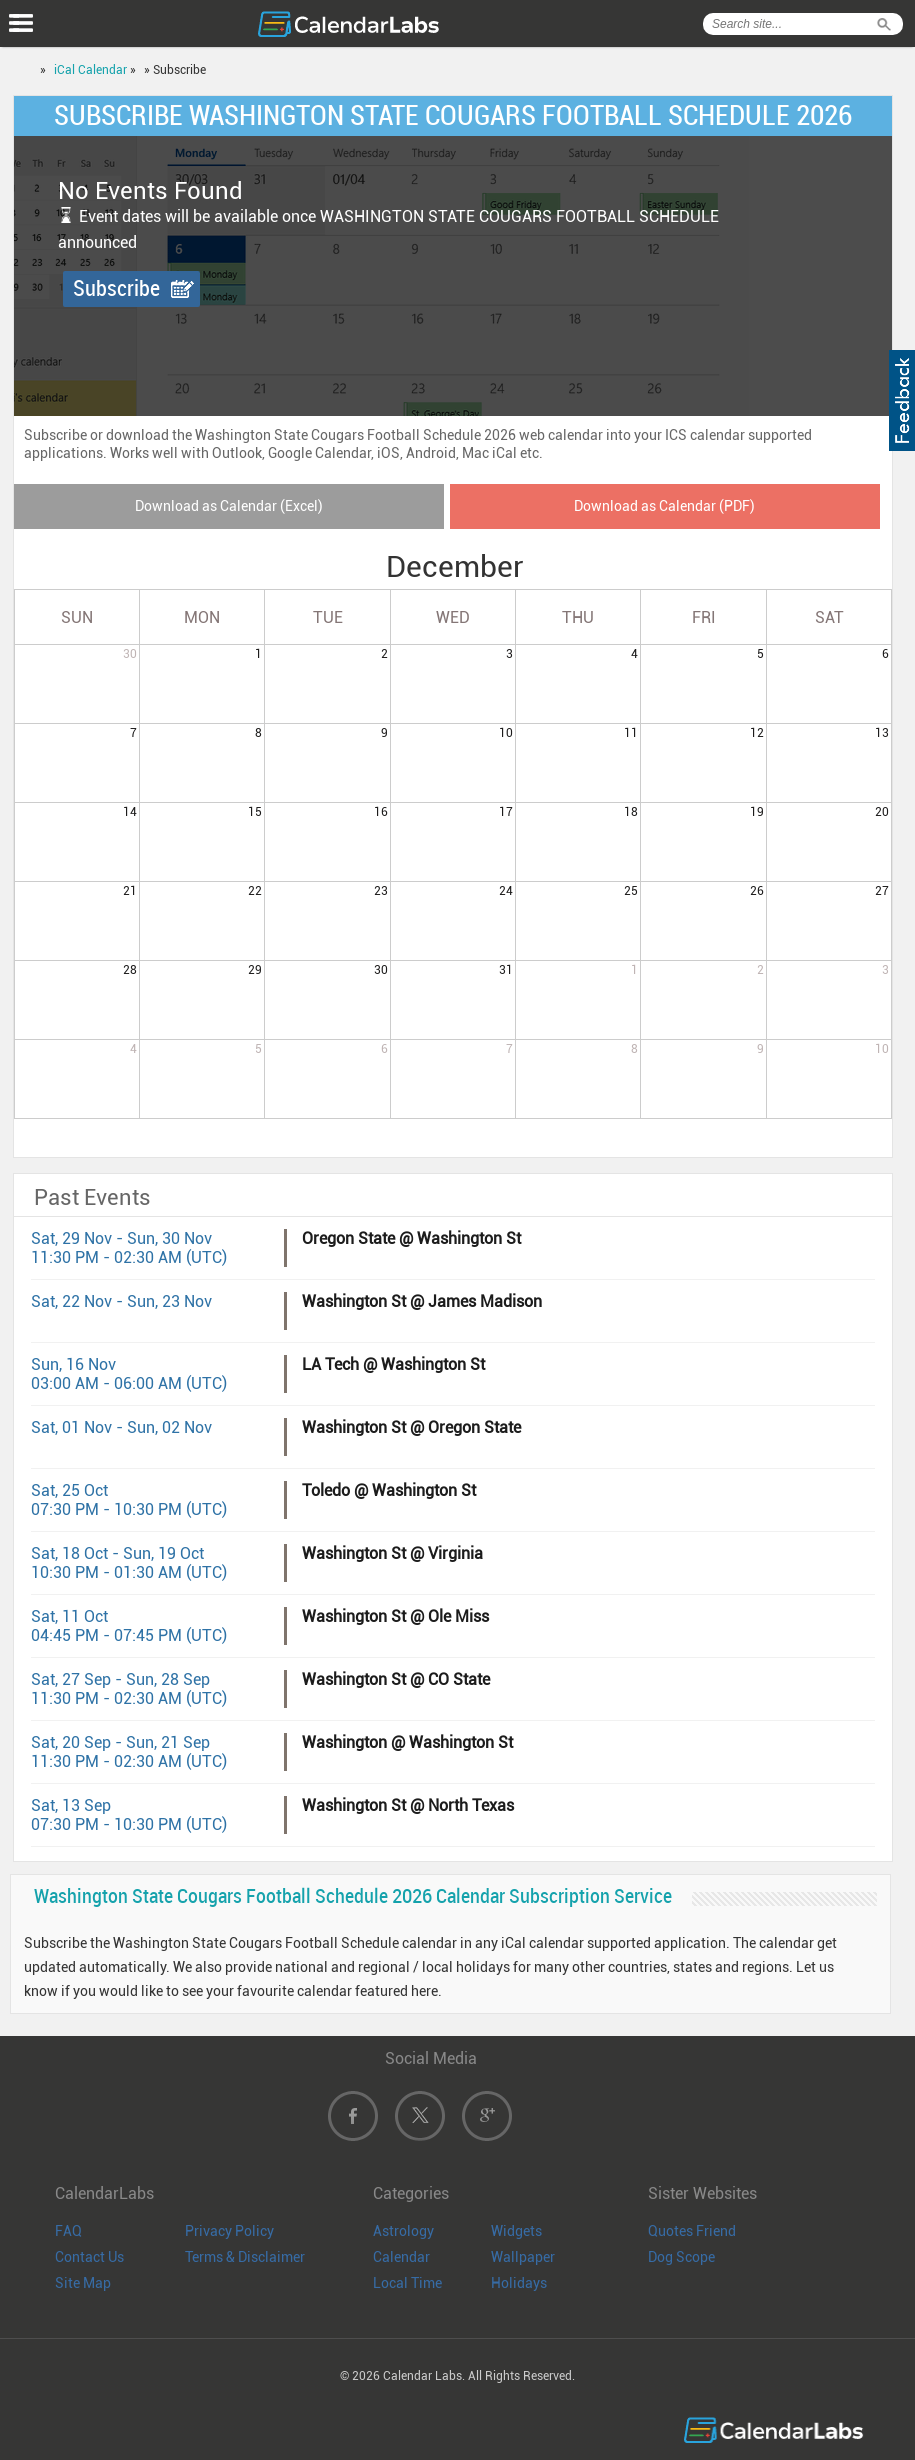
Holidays (519, 2283)
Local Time (407, 2283)
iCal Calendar (90, 70)
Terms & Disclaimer (245, 2257)
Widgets (516, 2231)
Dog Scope (681, 2257)
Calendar (401, 2257)
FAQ (68, 2231)
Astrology (403, 2231)
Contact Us (89, 2257)
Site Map (83, 2283)
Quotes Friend (692, 2231)
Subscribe (116, 288)
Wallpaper (523, 2257)
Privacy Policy (229, 2231)
